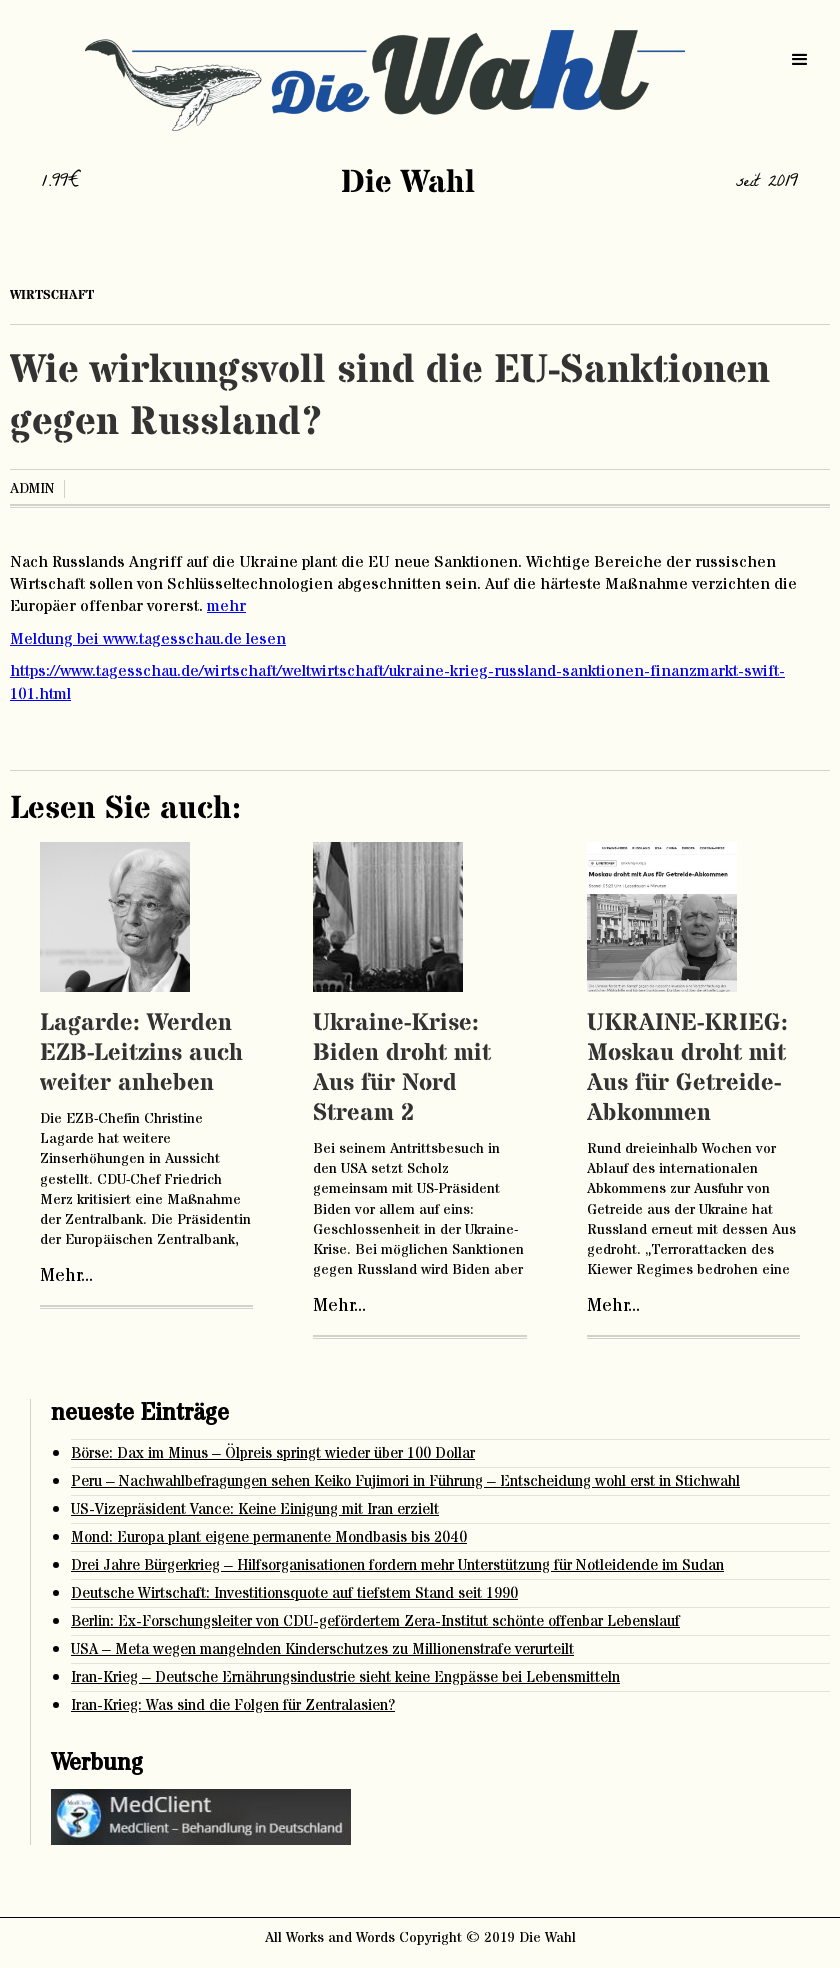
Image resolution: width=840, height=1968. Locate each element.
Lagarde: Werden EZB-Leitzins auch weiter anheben (141, 1053)
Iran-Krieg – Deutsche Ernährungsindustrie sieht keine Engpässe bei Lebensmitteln (345, 1677)
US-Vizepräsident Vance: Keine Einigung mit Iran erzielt (255, 1509)
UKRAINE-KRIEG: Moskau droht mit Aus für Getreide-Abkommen (687, 1068)
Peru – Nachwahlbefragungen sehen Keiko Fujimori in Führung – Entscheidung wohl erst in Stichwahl (405, 1481)
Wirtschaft (52, 295)
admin (32, 489)
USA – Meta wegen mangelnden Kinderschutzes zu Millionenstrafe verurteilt (322, 1649)
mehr (226, 606)
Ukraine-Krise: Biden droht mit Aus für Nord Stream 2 (402, 1068)
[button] (800, 60)
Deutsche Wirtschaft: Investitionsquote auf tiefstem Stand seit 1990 (294, 1593)
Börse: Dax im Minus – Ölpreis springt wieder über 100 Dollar (273, 1453)
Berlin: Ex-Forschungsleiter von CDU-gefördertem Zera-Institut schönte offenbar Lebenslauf (375, 1621)
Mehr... (66, 1276)
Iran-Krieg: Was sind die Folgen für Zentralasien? (233, 1705)
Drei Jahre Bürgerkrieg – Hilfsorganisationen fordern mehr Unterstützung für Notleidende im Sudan (397, 1565)
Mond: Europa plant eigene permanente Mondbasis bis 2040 (269, 1537)
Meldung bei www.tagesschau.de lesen (148, 639)
